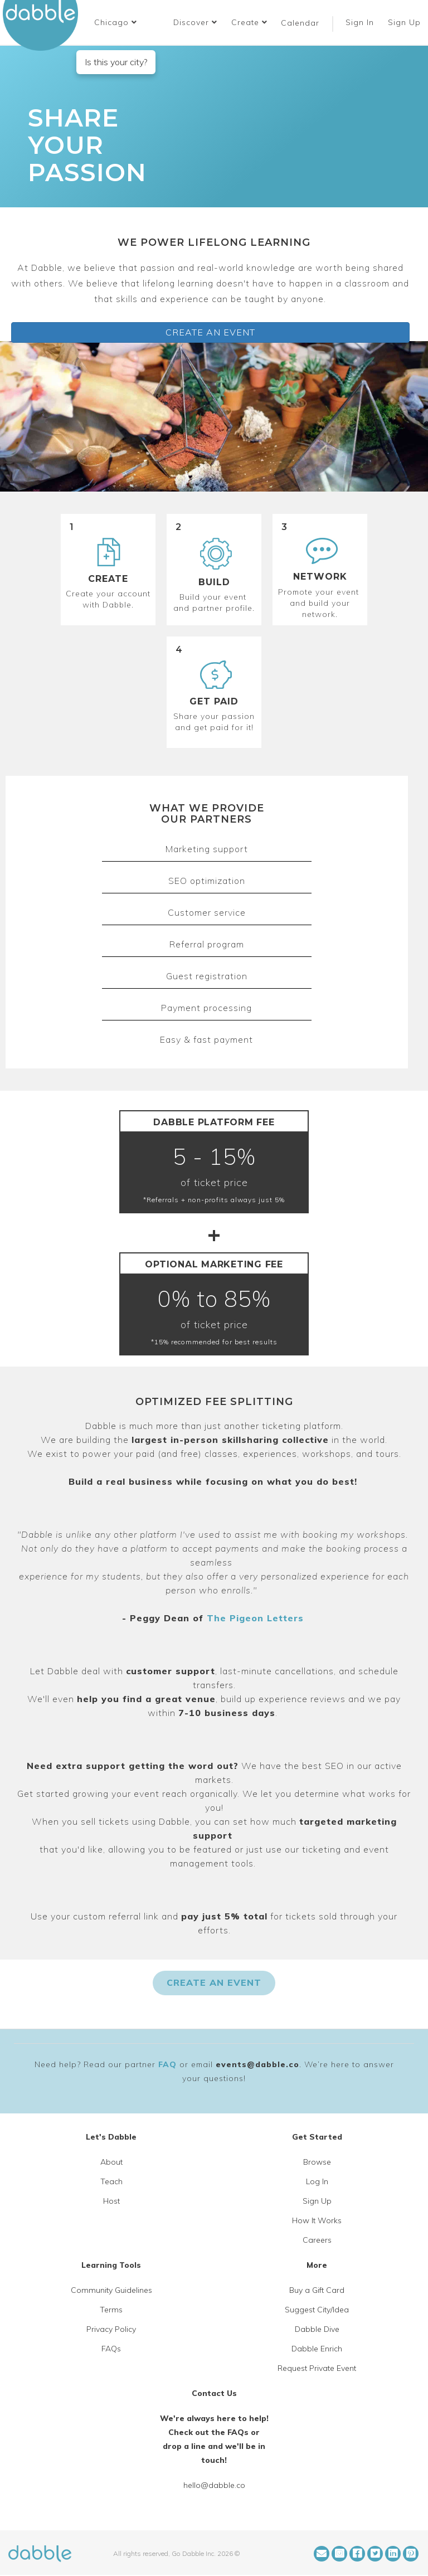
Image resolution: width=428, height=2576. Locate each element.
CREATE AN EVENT (210, 332)
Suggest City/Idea (317, 2310)
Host (111, 2201)
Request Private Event (317, 2368)
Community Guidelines (111, 2290)
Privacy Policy (111, 2329)
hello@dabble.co (214, 2485)
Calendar (300, 23)
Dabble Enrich (316, 2349)
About (111, 2162)
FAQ (167, 2064)
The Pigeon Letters (255, 1618)
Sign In (361, 22)
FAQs (111, 2349)
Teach (111, 2181)
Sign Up (406, 22)
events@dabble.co (257, 2064)
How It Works (317, 2220)
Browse (317, 2162)
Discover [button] (195, 22)
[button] (115, 22)
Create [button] (249, 22)
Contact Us (214, 2393)
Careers (317, 2240)
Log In (317, 2181)
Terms (111, 2310)
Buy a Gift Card (316, 2290)
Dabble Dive (317, 2329)
